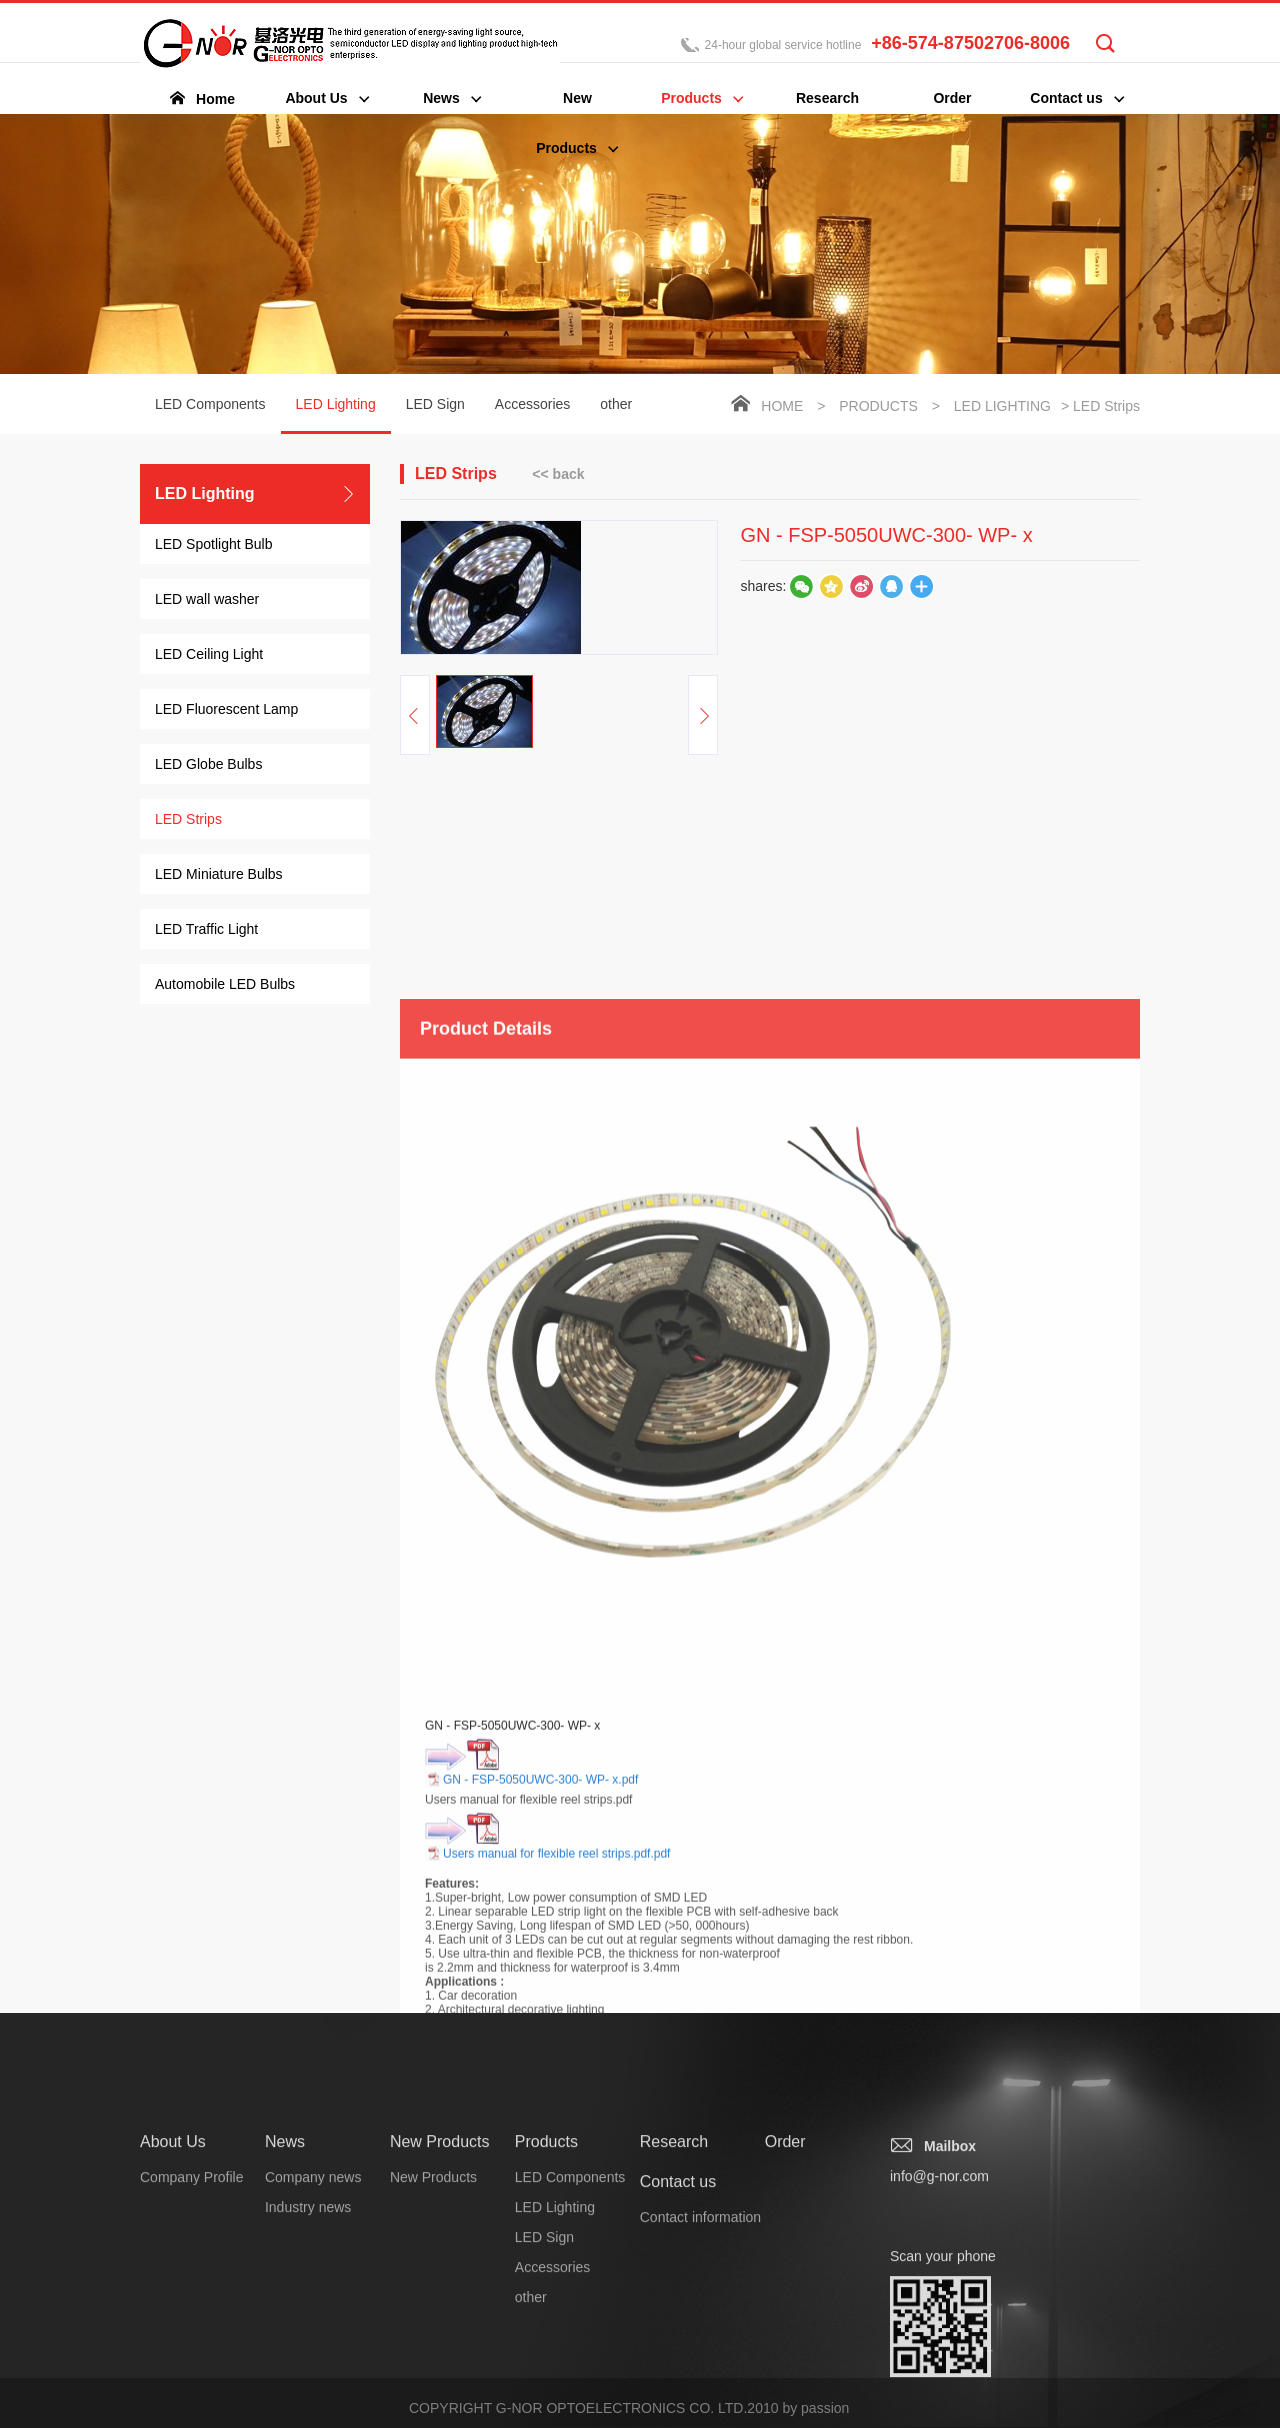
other (616, 406)
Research (674, 2292)
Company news (313, 2328)
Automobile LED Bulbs (225, 986)
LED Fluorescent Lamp (226, 711)
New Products (440, 2292)
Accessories (532, 406)
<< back (558, 475)
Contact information (700, 2368)
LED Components (210, 406)
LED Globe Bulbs (208, 766)
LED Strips (188, 821)
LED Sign (435, 406)
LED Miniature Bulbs (219, 876)
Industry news (308, 2358)
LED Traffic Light (206, 931)
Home (782, 408)
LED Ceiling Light (209, 656)
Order (785, 2292)
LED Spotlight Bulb (214, 546)
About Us (173, 2292)
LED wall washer (207, 601)
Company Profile (192, 2328)
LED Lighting (336, 417)
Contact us (678, 2332)
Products (878, 408)
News (285, 2292)
